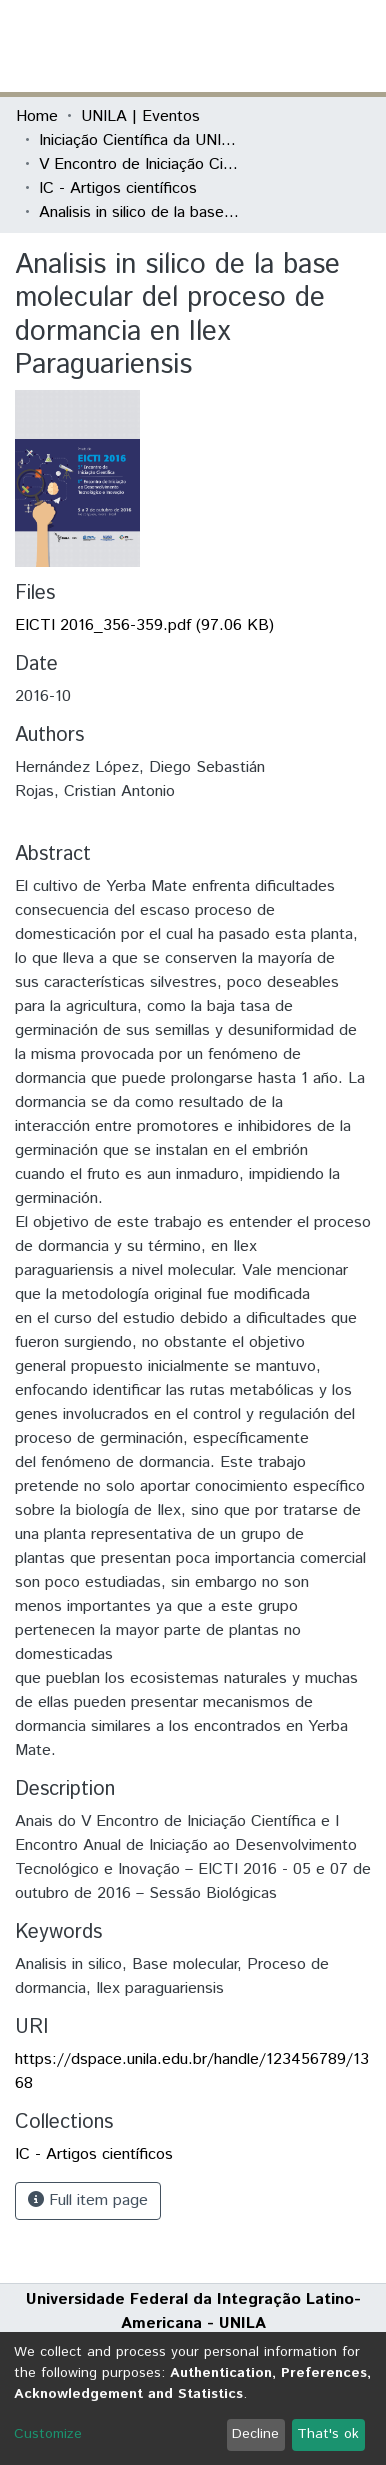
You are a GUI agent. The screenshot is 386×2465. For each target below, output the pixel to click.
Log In (295, 45)
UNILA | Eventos (140, 116)
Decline (255, 2434)
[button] (253, 46)
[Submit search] (224, 46)
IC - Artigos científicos (118, 188)
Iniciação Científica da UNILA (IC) (139, 140)
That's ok (328, 2434)
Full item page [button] (88, 2200)
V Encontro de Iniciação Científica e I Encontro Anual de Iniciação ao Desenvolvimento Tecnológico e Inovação (139, 164)
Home (37, 116)
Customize (48, 2434)
